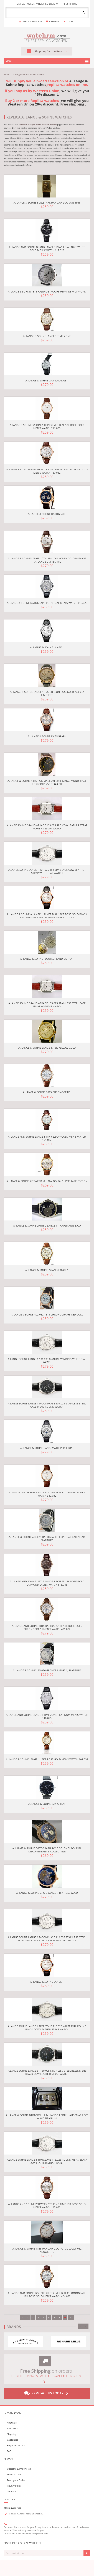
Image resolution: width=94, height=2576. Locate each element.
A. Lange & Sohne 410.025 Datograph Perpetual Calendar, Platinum (47, 1538)
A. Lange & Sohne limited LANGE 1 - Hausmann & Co (47, 1225)
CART (72, 21)
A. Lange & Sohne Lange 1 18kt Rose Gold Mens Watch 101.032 (47, 1759)
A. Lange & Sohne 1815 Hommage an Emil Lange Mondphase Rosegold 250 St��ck (47, 782)
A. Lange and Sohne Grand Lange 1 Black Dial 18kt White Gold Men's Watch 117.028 (47, 248)
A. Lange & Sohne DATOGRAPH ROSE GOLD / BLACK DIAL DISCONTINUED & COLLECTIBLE (47, 1850)
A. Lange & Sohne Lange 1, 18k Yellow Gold (47, 1047)
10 (71, 2317)
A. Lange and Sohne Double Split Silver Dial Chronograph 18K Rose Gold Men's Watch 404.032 (47, 2294)
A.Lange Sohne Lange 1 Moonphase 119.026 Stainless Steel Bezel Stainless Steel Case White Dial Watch (47, 1939)
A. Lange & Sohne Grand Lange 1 (46, 380)
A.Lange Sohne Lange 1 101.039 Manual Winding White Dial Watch (47, 1360)
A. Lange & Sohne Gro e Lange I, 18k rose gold (47, 1892)
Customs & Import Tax (19, 2468)
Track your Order (16, 2480)
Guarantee (12, 2439)
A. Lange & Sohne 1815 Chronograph (47, 1092)
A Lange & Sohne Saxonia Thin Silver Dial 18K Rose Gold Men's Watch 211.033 (47, 426)
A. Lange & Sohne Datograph (47, 514)
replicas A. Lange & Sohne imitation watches (38, 125)
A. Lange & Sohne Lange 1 (47, 647)
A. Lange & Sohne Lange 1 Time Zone (47, 336)
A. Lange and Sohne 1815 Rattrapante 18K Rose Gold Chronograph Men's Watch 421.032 (47, 1627)
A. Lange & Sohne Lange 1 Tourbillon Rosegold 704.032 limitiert (47, 693)
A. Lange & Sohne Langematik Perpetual (47, 1448)
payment (54, 21)
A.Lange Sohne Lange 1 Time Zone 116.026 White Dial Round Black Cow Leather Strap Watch (46, 2027)
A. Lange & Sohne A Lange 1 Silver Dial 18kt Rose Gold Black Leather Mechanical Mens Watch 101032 (47, 916)
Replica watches (32, 21)
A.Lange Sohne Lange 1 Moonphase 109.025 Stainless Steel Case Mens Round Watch (47, 1405)
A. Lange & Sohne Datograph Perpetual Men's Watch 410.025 (47, 603)
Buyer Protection (16, 2445)
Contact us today (47, 2393)
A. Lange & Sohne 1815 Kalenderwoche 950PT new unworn (47, 291)
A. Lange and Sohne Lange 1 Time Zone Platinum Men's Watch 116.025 (47, 1716)
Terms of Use (14, 2474)
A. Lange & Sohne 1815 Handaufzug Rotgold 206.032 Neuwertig (47, 2250)
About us (12, 2422)
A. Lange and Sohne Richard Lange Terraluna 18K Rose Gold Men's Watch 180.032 (47, 471)
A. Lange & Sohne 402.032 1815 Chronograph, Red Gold (47, 1314)
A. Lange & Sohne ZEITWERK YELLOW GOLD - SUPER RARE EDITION (46, 1181)
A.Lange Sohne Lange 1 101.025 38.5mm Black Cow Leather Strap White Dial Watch (46, 871)
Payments (12, 2428)
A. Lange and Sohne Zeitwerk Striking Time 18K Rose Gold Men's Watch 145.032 (47, 2205)
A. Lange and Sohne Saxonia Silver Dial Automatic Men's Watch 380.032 (47, 1494)
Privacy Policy (14, 2485)
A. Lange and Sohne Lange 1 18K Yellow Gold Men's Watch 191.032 (47, 1138)
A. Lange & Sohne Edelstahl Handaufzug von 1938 (47, 202)
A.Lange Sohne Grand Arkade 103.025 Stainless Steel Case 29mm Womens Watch (47, 1004)
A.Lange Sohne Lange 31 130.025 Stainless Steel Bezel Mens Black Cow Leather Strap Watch (47, 2072)
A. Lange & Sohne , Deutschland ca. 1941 (47, 958)
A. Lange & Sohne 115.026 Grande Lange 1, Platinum (47, 1670)
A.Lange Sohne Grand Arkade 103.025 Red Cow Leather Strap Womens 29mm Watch (46, 827)
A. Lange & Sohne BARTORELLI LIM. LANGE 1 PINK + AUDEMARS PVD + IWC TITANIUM (47, 2116)
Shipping (11, 2434)
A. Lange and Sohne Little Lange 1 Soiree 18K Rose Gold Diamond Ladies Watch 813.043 (47, 1583)
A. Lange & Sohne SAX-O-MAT (46, 1803)
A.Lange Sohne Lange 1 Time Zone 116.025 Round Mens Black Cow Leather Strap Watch (47, 2161)
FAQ (9, 2451)
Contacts (11, 2491)
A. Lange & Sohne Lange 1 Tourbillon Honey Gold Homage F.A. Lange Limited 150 (47, 560)
